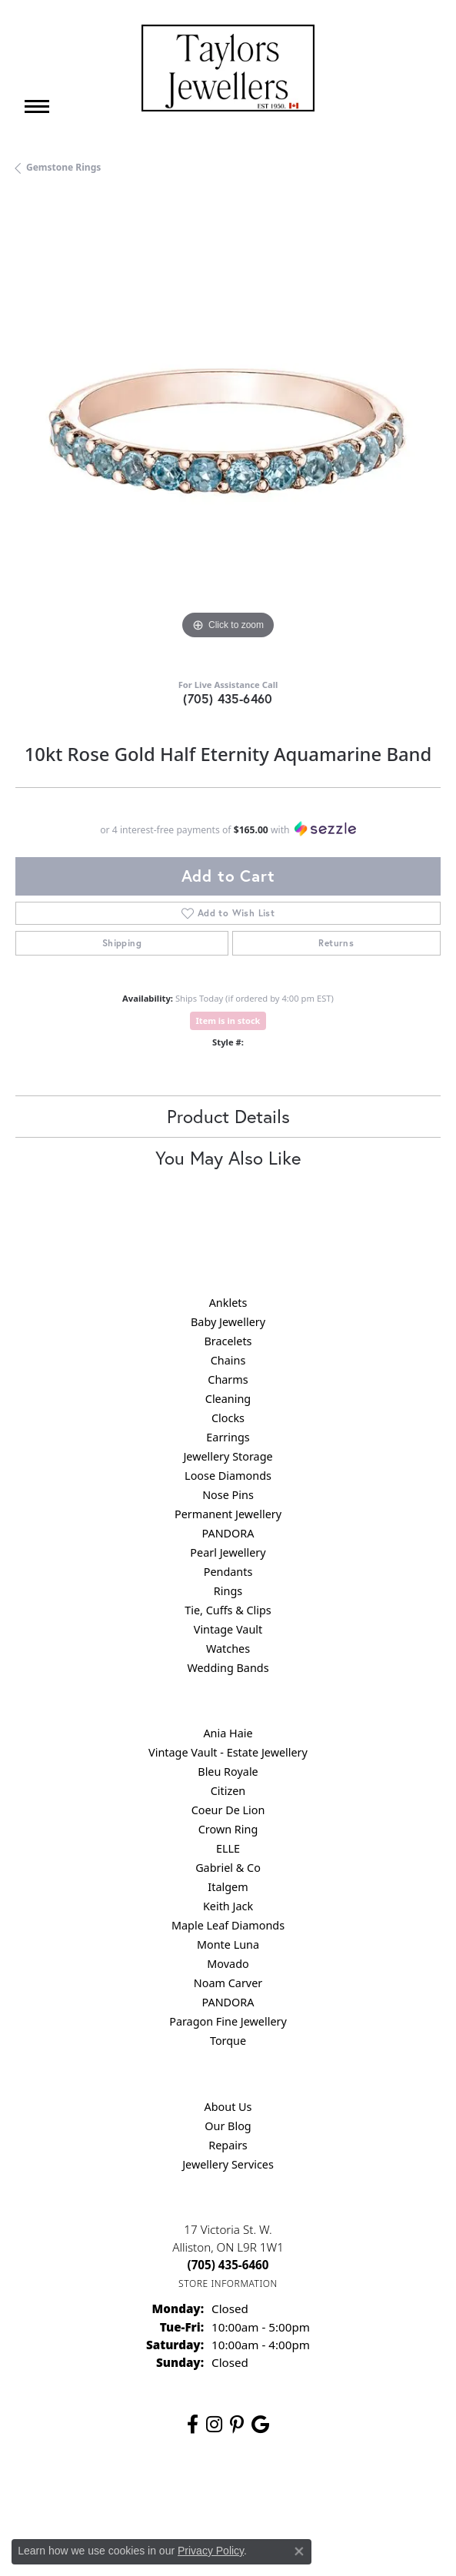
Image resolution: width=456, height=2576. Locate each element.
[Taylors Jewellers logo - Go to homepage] (228, 68)
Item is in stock (228, 1020)
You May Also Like (228, 1157)
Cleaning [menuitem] (228, 1398)
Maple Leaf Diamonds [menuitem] (228, 1925)
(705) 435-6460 (228, 698)
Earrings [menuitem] (227, 1437)
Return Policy (75, 2495)
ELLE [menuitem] (228, 1848)
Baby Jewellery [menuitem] (228, 1322)
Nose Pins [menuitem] (228, 1494)
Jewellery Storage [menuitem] (227, 1456)
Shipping (121, 943)
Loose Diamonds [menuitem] (228, 1475)
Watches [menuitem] (228, 1648)
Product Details (228, 1116)
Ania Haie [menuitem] (227, 1733)
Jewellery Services (228, 2164)
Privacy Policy (152, 2495)
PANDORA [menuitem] (227, 1533)
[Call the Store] (228, 2264)
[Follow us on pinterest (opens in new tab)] (237, 2424)
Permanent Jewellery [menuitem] (228, 1514)
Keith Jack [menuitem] (228, 1906)
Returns (336, 943)
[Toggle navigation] (37, 106)
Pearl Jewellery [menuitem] (227, 1552)
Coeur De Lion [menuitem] (228, 1810)
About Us (228, 2106)
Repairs (228, 2145)
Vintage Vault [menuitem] (228, 1629)
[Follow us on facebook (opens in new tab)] (192, 2424)
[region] (228, 430)
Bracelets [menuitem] (227, 1341)
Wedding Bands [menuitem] (227, 1667)
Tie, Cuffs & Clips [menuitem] (228, 1610)
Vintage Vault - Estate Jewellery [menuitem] (228, 1752)
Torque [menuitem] (228, 2040)
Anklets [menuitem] (228, 1302)
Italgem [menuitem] (228, 1887)
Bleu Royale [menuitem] (228, 1771)
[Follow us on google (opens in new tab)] (260, 2424)
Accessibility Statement (357, 2495)
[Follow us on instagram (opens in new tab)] (214, 2424)
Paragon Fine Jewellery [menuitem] (228, 2021)
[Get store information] (228, 2283)
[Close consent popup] (299, 2551)
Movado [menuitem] (227, 1963)
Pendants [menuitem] (228, 1571)
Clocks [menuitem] (228, 1418)
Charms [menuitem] (228, 1379)
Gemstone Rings (63, 167)
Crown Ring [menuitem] (228, 1829)
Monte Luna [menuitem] (228, 1944)
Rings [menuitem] (228, 1591)
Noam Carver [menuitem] (228, 1983)
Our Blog (228, 2126)
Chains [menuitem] (228, 1360)
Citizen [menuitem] (228, 1790)
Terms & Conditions (243, 2495)
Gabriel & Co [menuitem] (228, 1867)
